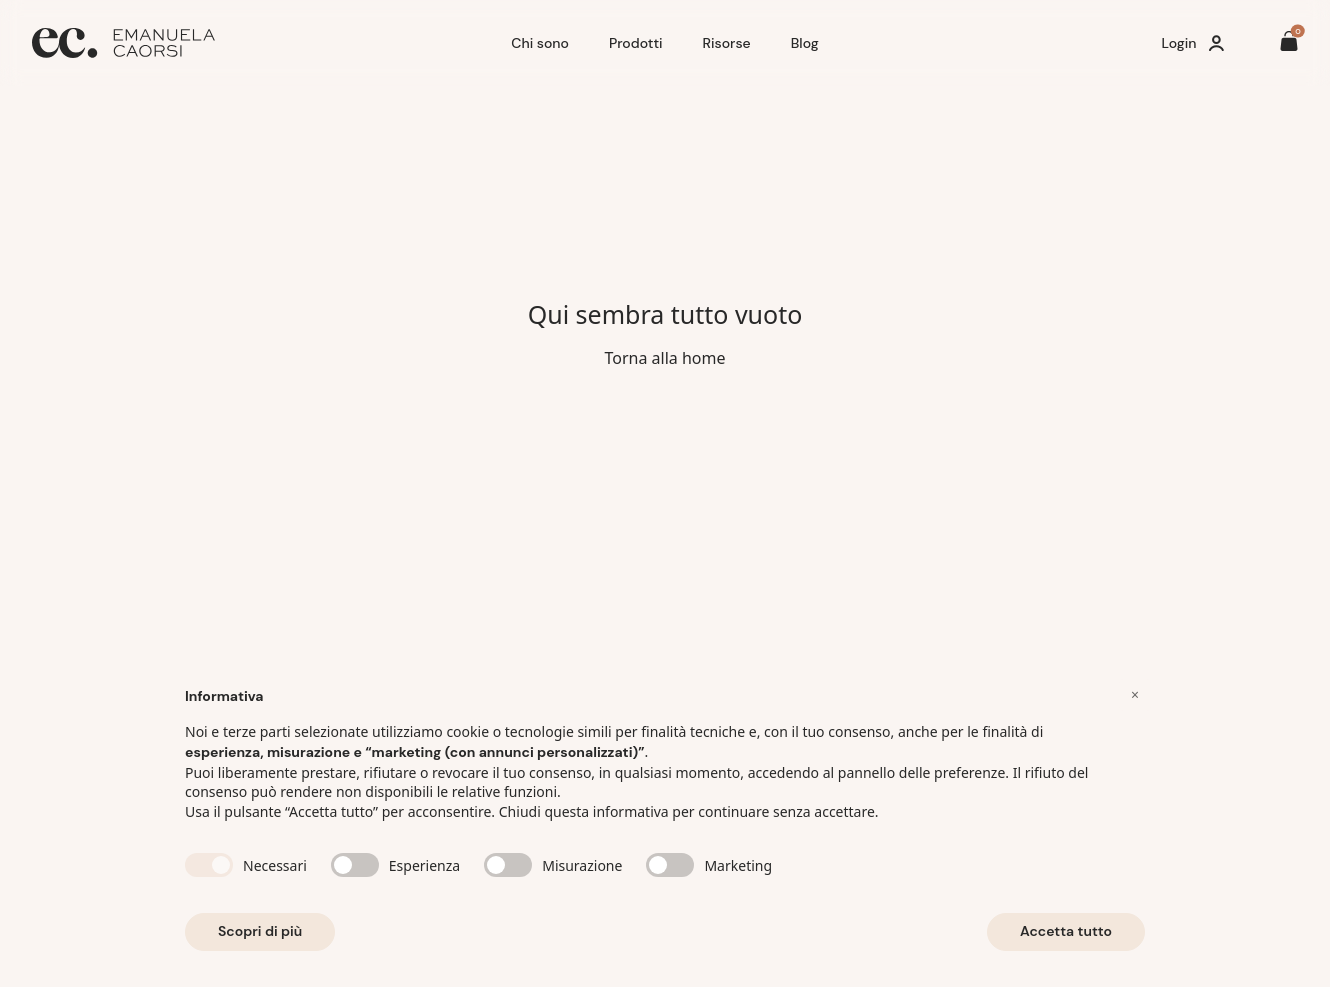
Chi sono (540, 43)
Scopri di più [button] (260, 931)
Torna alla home (664, 358)
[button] (1135, 695)
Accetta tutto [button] (1066, 931)
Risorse (727, 43)
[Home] (263, 43)
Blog (805, 43)
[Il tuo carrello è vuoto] (1289, 43)
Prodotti (636, 43)
